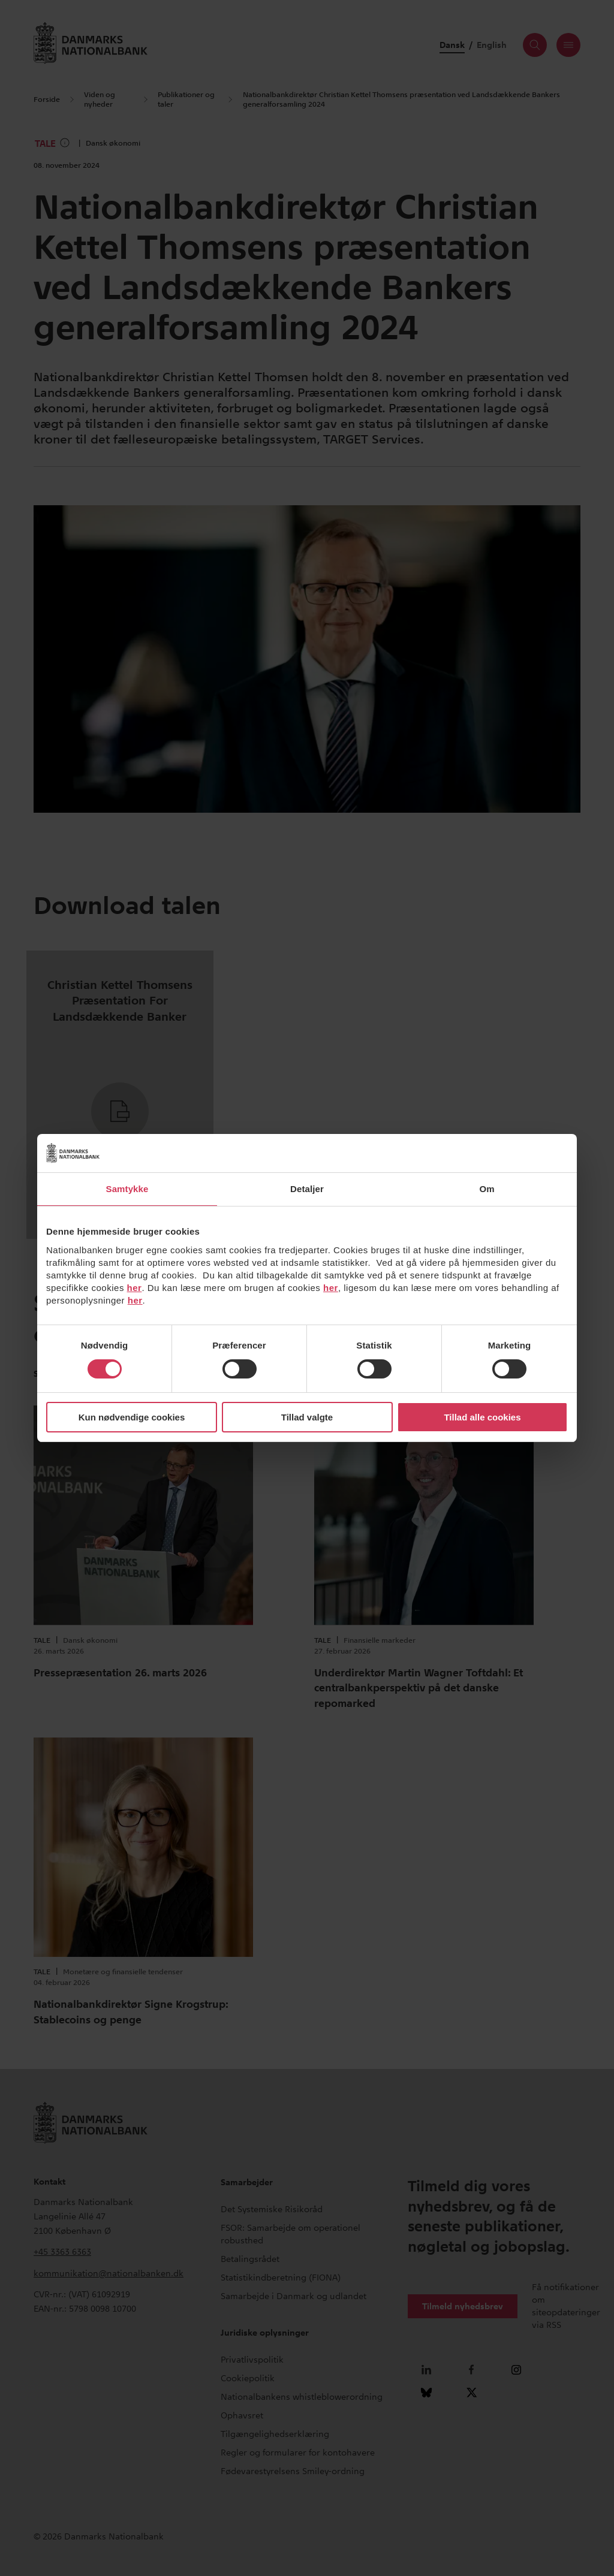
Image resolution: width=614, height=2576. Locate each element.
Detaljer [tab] (307, 1189)
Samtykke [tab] (127, 1189)
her (134, 1288)
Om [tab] (486, 1189)
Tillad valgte (307, 1417)
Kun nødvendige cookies (132, 1417)
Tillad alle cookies (482, 1417)
